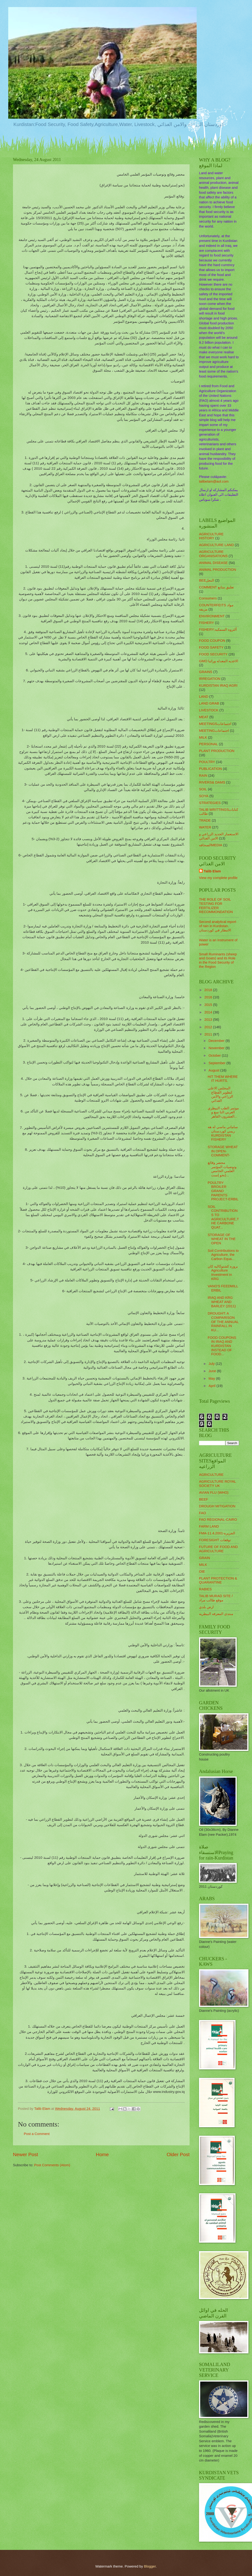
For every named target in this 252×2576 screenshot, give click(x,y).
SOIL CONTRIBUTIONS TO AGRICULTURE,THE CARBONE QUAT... (223, 1217)
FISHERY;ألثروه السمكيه (218, 629)
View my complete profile (218, 878)
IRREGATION (209, 679)
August (214, 1070)
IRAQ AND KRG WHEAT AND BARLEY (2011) (222, 1302)
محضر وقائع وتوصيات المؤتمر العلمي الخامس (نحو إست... (222, 1169)
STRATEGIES (210, 803)
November (216, 1048)
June (212, 1371)
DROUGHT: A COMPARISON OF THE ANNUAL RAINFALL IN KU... (223, 1322)
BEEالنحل (206, 580)
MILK (203, 737)
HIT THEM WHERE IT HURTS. (223, 1079)
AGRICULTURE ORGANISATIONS (213, 554)
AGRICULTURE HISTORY (211, 536)
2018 (208, 990)
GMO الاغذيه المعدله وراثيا (218, 661)
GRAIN (204, 1558)
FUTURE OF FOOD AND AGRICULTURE (218, 1549)
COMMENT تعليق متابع (216, 587)
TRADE (205, 820)
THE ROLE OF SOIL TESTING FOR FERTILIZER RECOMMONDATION (216, 906)
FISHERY (206, 623)
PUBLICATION (210, 769)
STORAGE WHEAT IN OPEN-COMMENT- (223, 1151)
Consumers (208, 598)
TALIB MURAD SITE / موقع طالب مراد (216, 1598)
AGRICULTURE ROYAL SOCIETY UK (217, 1484)
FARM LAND (209, 1526)
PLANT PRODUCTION (216, 751)
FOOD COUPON (212, 640)
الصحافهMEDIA (210, 845)
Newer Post (25, 2154)
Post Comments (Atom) (52, 2165)
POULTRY (207, 762)
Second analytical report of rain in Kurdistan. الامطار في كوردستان (217, 926)
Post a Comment (37, 2134)
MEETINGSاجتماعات (215, 724)
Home (102, 2154)
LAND (203, 696)
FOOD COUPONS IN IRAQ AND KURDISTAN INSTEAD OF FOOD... (222, 1346)
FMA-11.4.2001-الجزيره (217, 1533)
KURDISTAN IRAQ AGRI (218, 685)
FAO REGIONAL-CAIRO (218, 1519)
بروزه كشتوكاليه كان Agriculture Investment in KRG (223, 1272)
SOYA (203, 796)
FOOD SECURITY (213, 654)
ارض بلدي (206, 1607)
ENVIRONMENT (212, 616)
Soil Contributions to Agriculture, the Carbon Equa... (223, 1255)
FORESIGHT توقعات (215, 1540)
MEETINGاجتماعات (214, 731)
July (211, 1364)
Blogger (150, 2566)
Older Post (178, 2154)
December (216, 1041)
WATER (205, 827)
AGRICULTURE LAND (216, 545)
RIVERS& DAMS (212, 782)
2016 (208, 997)
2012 (208, 1027)
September (217, 1063)
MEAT (203, 717)
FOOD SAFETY (211, 647)
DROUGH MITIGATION (217, 1506)
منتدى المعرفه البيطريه (216, 1614)
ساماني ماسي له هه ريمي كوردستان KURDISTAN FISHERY (223, 1133)
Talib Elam (212, 871)
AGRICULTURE (211, 1475)
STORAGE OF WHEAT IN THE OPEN (222, 1239)
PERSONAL (208, 744)
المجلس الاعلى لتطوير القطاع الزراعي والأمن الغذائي (220, 1094)
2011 (208, 1034)
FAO (202, 1513)
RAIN (203, 775)
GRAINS (205, 672)
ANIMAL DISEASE (213, 563)
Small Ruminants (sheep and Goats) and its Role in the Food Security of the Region (218, 960)
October (215, 1055)
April (212, 1386)
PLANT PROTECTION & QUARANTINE (218, 1580)
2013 (208, 1019)
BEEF (203, 1499)
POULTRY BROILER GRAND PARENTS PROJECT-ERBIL (223, 1191)
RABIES (205, 1589)
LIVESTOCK (208, 710)
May (212, 1378)
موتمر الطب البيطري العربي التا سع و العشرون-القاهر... (223, 1112)
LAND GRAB (209, 703)
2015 (208, 1005)
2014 (208, 1012)
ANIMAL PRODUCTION (217, 569)
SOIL (203, 789)
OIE (202, 1571)
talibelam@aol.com (213, 481)
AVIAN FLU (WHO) (213, 1492)
